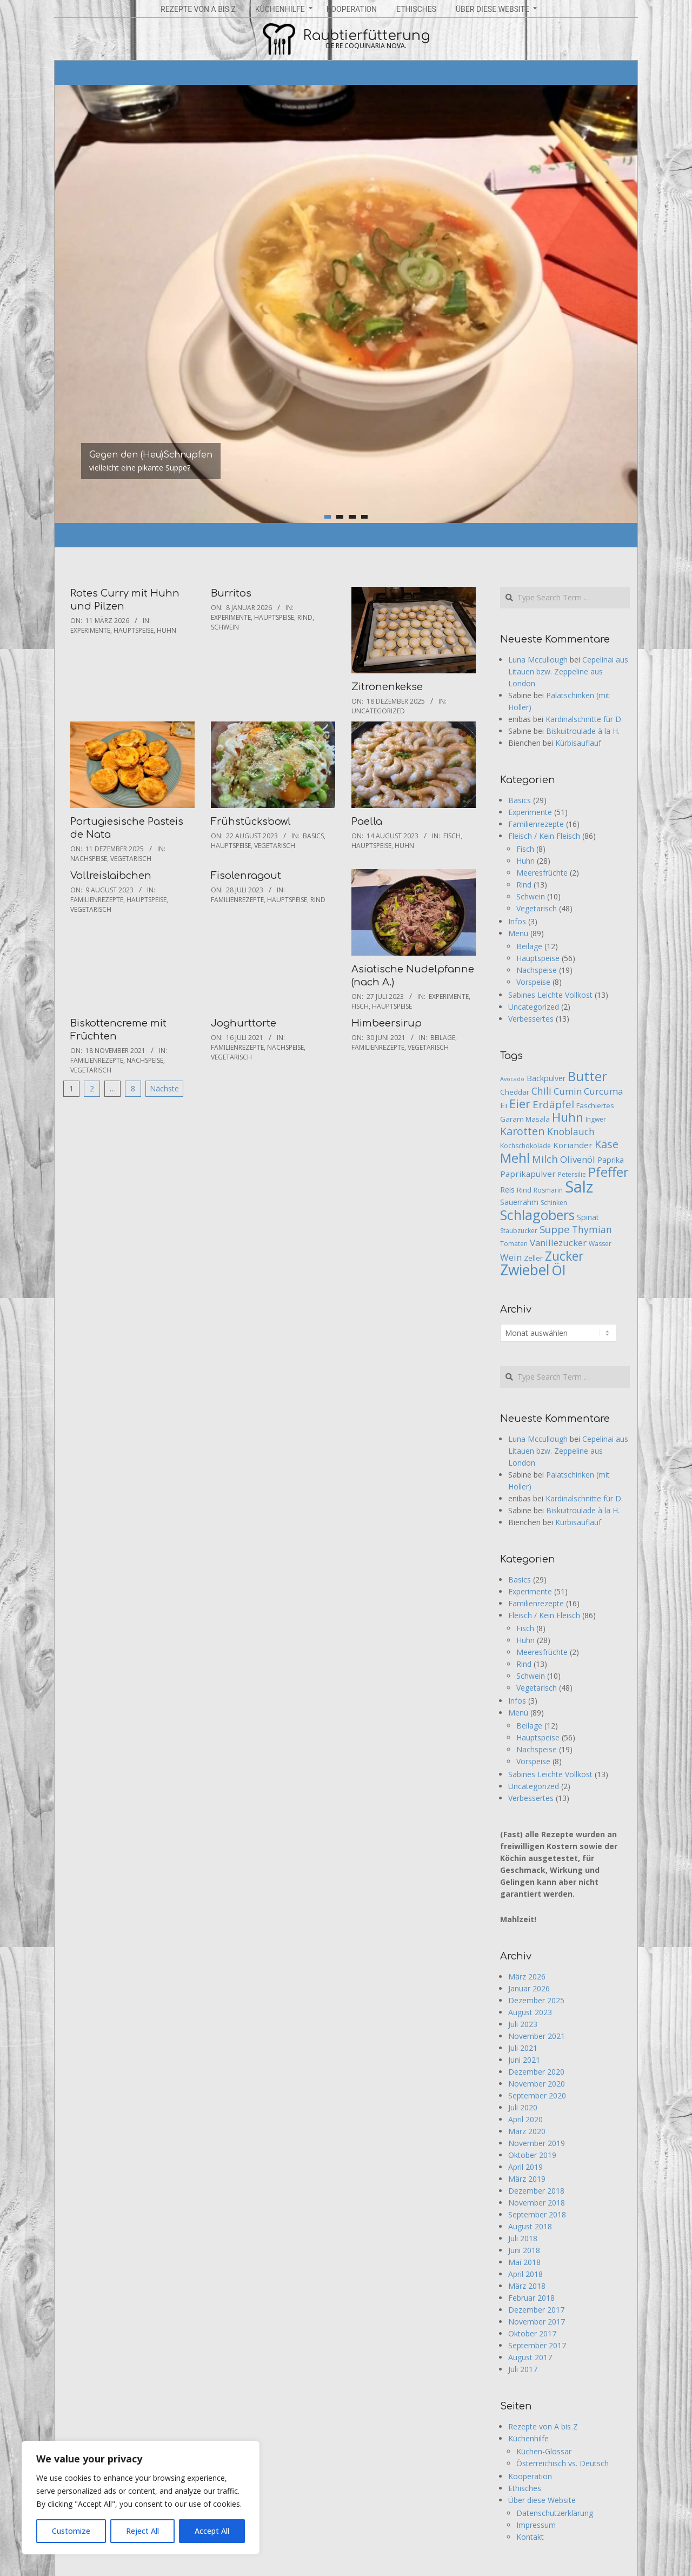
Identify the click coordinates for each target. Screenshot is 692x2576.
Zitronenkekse (387, 686)
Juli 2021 (522, 2048)
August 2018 (530, 2226)
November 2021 (536, 2036)
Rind (304, 617)
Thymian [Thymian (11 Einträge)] (592, 1229)
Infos (517, 921)
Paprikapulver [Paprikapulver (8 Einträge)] (528, 1173)
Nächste (164, 1088)
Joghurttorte (243, 1023)
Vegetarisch (130, 858)
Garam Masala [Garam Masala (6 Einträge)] (525, 1119)
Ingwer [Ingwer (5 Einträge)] (595, 1119)
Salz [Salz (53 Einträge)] (579, 1186)
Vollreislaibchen (110, 875)
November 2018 (536, 2202)
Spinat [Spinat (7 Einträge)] (588, 1217)
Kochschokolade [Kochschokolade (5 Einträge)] (525, 1145)
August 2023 (530, 2012)
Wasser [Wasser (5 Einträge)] (600, 1243)
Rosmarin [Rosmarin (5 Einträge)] (548, 1190)
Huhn (166, 630)
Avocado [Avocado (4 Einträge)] (512, 1079)
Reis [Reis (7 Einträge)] (507, 1189)
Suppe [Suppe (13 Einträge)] (555, 1229)
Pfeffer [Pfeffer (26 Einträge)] (608, 1172)
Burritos (231, 593)
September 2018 (537, 2214)
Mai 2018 (524, 2262)
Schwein (225, 627)
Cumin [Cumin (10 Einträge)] (568, 1091)
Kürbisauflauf (578, 743)
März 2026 (526, 1976)
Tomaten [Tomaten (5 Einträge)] (514, 1243)
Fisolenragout (246, 875)
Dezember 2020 (536, 2072)
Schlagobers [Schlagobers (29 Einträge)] (537, 1215)
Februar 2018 (531, 2298)
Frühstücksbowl (251, 821)
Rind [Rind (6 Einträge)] (524, 1190)
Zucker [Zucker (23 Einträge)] (564, 1255)
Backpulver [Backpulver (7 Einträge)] (546, 1078)
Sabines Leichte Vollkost (550, 995)
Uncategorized (378, 711)
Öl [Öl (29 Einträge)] (558, 1270)
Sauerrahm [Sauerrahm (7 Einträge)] (519, 1202)
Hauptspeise (134, 630)
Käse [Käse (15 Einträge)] (606, 1144)
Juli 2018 (522, 2238)
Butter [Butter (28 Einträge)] (587, 1076)
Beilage (442, 1037)
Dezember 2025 (536, 2000)
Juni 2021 (524, 2060)
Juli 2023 (522, 2024)
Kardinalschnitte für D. (584, 719)
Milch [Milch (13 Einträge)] (545, 1159)
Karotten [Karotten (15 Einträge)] (522, 1131)
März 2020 (526, 2131)
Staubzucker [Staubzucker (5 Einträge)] (518, 1230)
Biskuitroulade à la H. (583, 731)
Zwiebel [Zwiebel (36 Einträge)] (524, 1270)
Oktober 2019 (532, 2155)
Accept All (212, 2531)
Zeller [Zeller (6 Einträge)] (533, 1258)
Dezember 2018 (536, 2191)
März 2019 (526, 2179)
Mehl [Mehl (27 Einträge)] (515, 1158)
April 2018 (525, 2274)
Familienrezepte (96, 899)
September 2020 (537, 2095)
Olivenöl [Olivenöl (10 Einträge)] (577, 1159)
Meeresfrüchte (542, 873)
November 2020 (536, 2083)
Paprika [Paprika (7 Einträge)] (610, 1160)
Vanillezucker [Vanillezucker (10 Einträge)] (558, 1242)
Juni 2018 (524, 2250)
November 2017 (536, 2321)
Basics (313, 835)
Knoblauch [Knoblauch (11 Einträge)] (571, 1131)
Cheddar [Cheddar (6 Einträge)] (514, 1092)
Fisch (452, 835)
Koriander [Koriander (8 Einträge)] (573, 1145)
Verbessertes (531, 1019)
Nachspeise (88, 858)
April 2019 (525, 2167)
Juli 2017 (522, 2369)
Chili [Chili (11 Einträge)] (541, 1090)
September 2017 (537, 2345)
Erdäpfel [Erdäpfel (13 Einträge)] (553, 1104)
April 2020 (525, 2119)
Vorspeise (533, 982)
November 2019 (536, 2143)
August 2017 (530, 2357)
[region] (141, 2497)
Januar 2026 (529, 1988)
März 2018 (526, 2286)
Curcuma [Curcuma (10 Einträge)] (603, 1091)
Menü (518, 933)
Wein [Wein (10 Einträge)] (511, 1257)
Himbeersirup (386, 1023)
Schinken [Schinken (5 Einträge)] (554, 1202)
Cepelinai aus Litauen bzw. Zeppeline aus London (568, 671)
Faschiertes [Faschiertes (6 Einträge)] (595, 1105)
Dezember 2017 (536, 2310)
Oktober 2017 (532, 2333)
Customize (71, 2531)
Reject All (142, 2531)
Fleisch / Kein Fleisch (544, 836)
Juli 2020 (522, 2107)
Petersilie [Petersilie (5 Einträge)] (572, 1174)
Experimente (90, 630)
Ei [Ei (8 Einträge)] (503, 1105)
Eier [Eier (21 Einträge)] (519, 1103)
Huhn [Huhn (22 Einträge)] (567, 1117)
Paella (366, 821)
